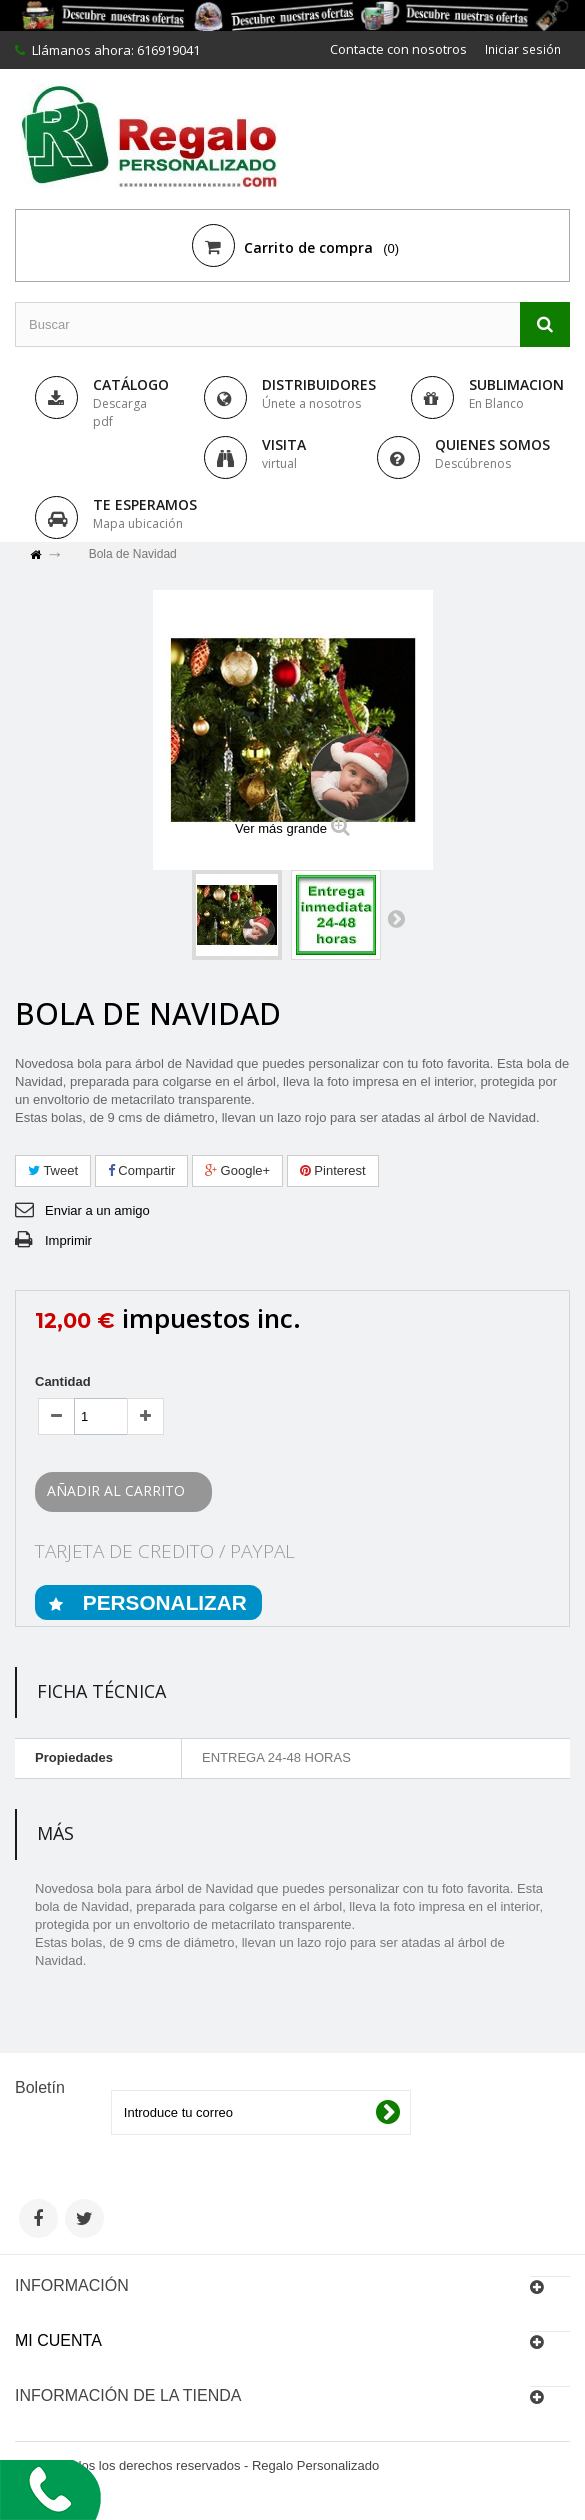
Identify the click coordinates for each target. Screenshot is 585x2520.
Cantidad (63, 1381)
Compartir (142, 1170)
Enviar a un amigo (97, 1210)
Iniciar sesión (521, 49)
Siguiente (396, 918)
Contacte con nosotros (394, 49)
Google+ (237, 1170)
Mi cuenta (58, 2340)
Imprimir (68, 1240)
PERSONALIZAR (162, 1602)
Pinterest (333, 1170)
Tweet (53, 1170)
